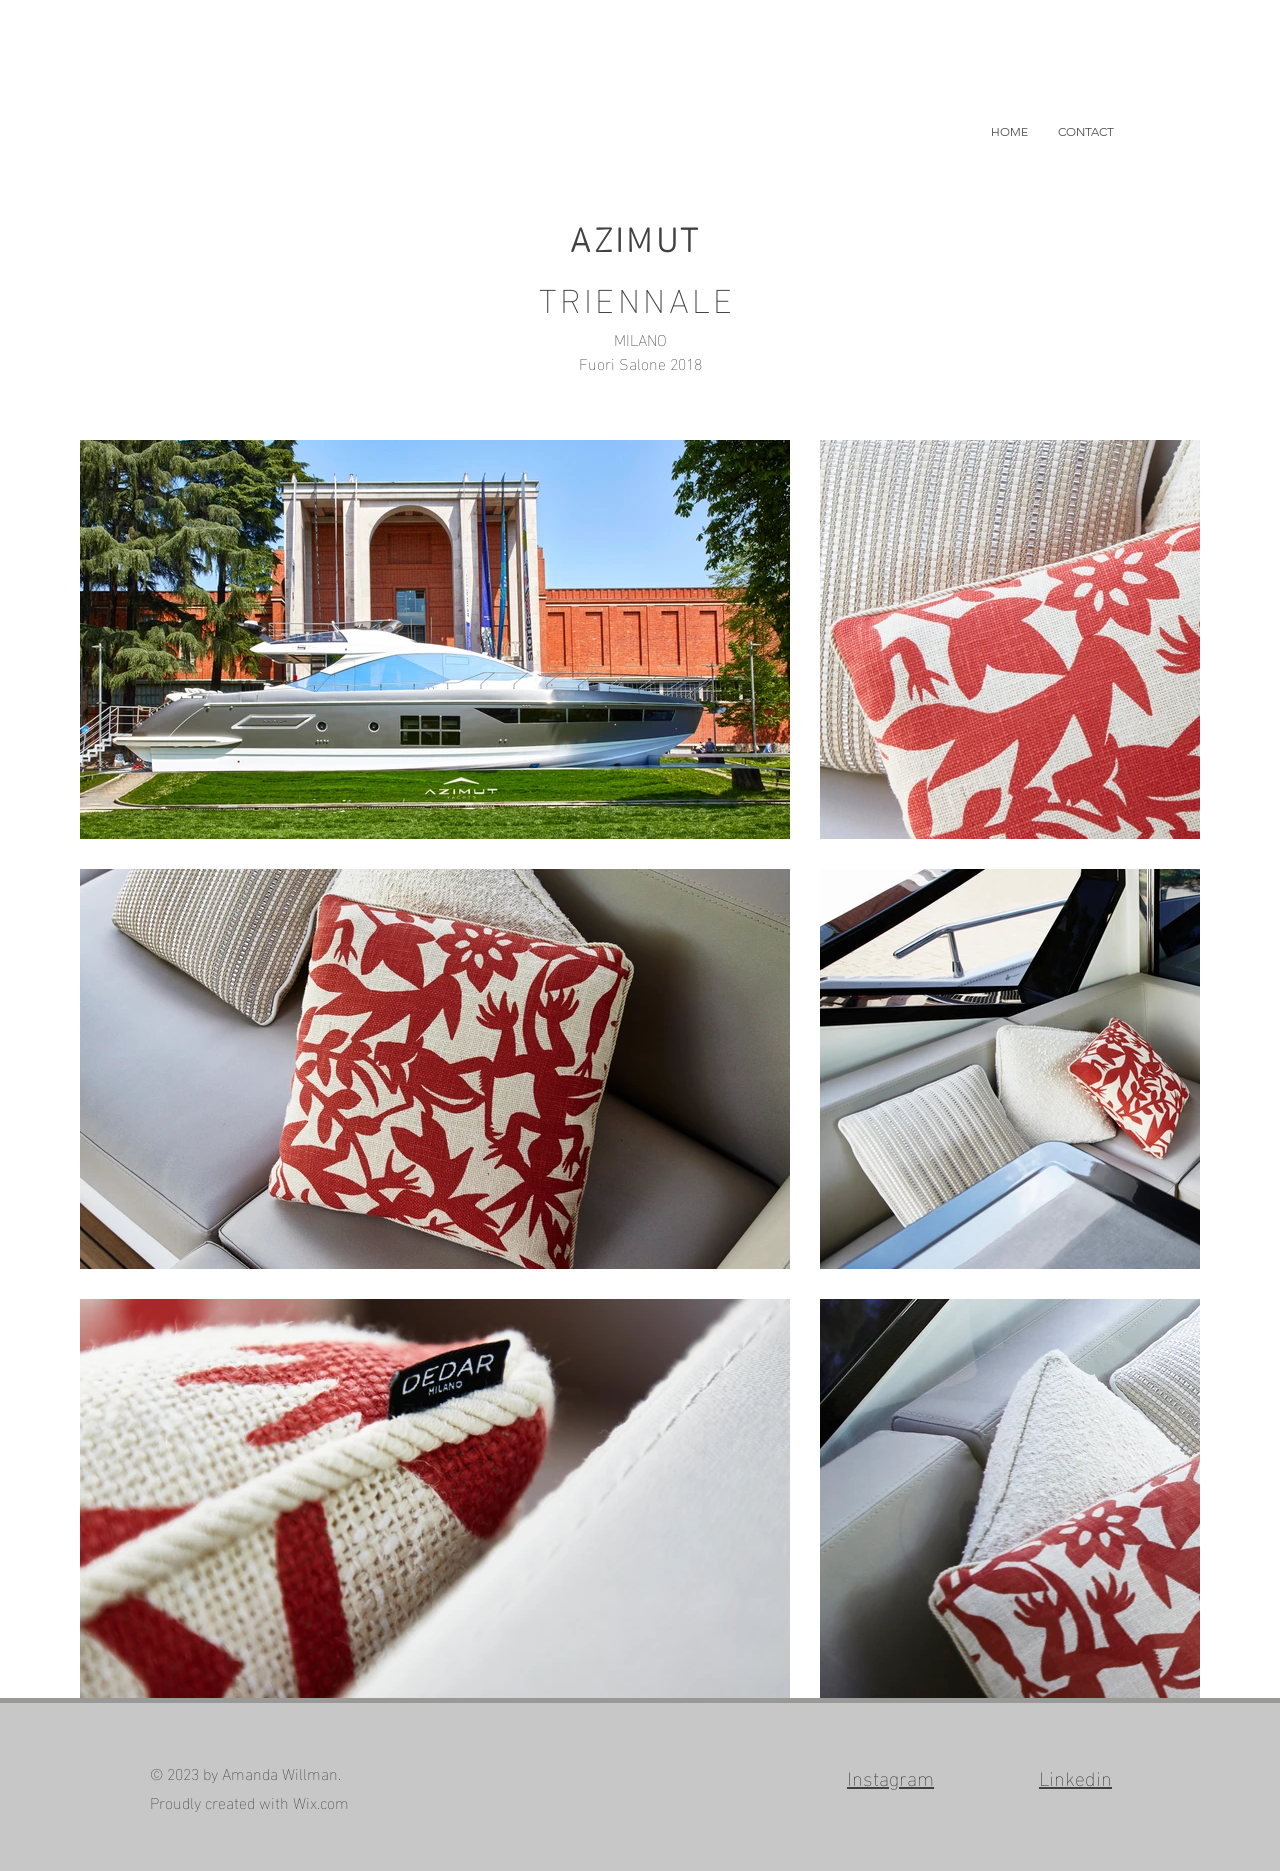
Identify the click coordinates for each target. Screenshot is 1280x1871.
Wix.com (321, 1801)
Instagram (890, 1776)
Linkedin (1075, 1776)
